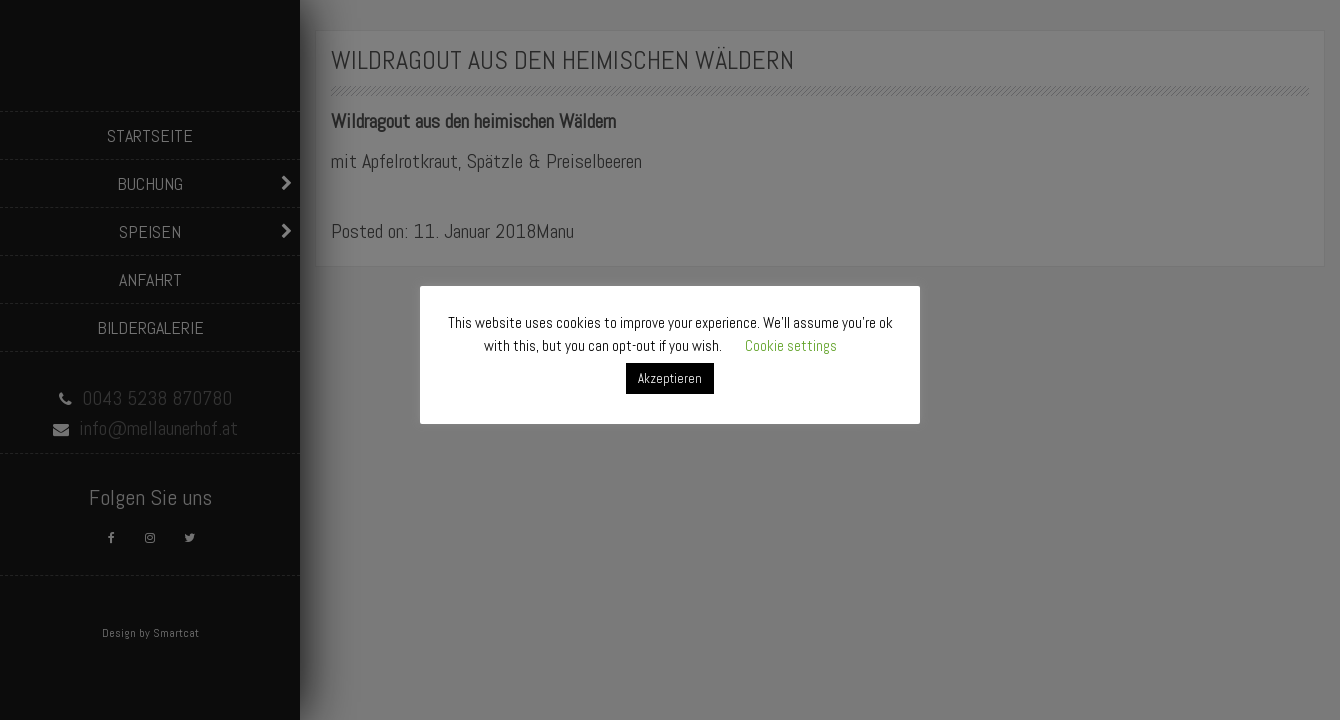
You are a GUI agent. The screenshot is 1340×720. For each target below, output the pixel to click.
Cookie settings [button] (791, 345)
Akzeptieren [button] (670, 378)
